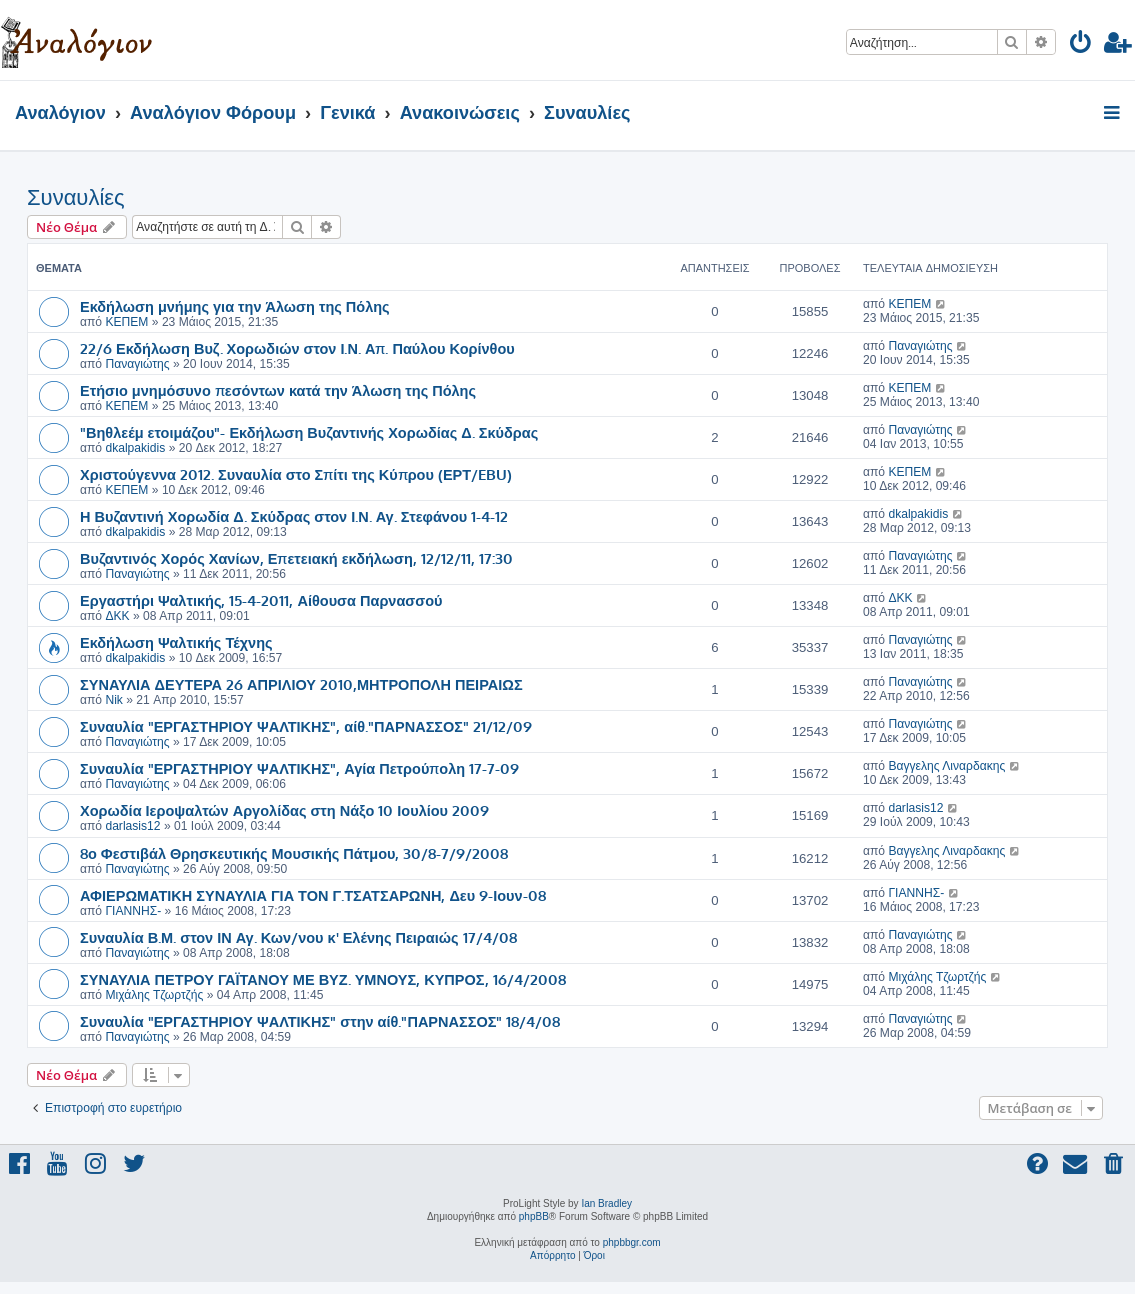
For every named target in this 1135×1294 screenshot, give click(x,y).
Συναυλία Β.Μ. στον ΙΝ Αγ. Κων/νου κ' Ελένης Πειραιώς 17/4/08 (298, 937)
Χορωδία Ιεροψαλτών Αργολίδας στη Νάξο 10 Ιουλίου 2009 (284, 810)
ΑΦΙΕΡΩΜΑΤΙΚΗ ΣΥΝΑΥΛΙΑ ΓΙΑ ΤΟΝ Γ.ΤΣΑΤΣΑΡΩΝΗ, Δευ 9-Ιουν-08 (313, 895)
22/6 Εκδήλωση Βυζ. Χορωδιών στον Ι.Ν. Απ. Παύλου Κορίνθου (297, 348)
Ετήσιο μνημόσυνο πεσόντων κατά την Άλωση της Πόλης (278, 390)
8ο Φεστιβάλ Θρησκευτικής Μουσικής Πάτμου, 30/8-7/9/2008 (294, 853)
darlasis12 (132, 826)
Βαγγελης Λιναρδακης (946, 766)
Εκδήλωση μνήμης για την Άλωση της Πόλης (235, 306)
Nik (113, 700)
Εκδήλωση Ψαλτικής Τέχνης (176, 642)
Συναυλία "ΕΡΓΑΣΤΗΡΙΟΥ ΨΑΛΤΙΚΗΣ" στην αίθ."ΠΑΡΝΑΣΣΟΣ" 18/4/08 (320, 1021)
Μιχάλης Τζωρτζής (154, 995)
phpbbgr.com (632, 1242)
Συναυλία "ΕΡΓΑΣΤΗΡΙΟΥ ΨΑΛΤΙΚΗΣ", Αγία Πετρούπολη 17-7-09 (299, 768)
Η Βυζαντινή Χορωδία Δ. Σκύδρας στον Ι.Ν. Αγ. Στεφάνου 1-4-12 (294, 516)
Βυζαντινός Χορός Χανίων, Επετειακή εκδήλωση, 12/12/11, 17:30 (296, 558)
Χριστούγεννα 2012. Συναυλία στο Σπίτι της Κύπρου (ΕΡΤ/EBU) (296, 474)
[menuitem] (1081, 45)
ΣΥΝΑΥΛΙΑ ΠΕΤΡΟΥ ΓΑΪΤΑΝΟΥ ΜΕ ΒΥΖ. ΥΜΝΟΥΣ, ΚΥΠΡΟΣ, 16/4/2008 (323, 979)
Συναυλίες (76, 197)
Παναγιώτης (137, 364)
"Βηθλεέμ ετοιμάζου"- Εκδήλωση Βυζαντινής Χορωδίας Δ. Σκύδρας (309, 432)
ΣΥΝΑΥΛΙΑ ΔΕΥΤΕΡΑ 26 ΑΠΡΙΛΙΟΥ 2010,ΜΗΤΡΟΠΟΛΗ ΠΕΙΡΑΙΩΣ (301, 684)
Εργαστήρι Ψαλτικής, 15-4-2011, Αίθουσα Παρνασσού (261, 600)
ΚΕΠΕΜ (126, 322)
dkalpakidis (135, 448)
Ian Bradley (606, 1203)
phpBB (534, 1216)
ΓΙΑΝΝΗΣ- (133, 911)
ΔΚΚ (117, 616)
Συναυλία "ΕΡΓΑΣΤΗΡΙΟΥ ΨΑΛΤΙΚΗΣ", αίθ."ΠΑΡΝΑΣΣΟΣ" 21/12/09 (306, 726)
